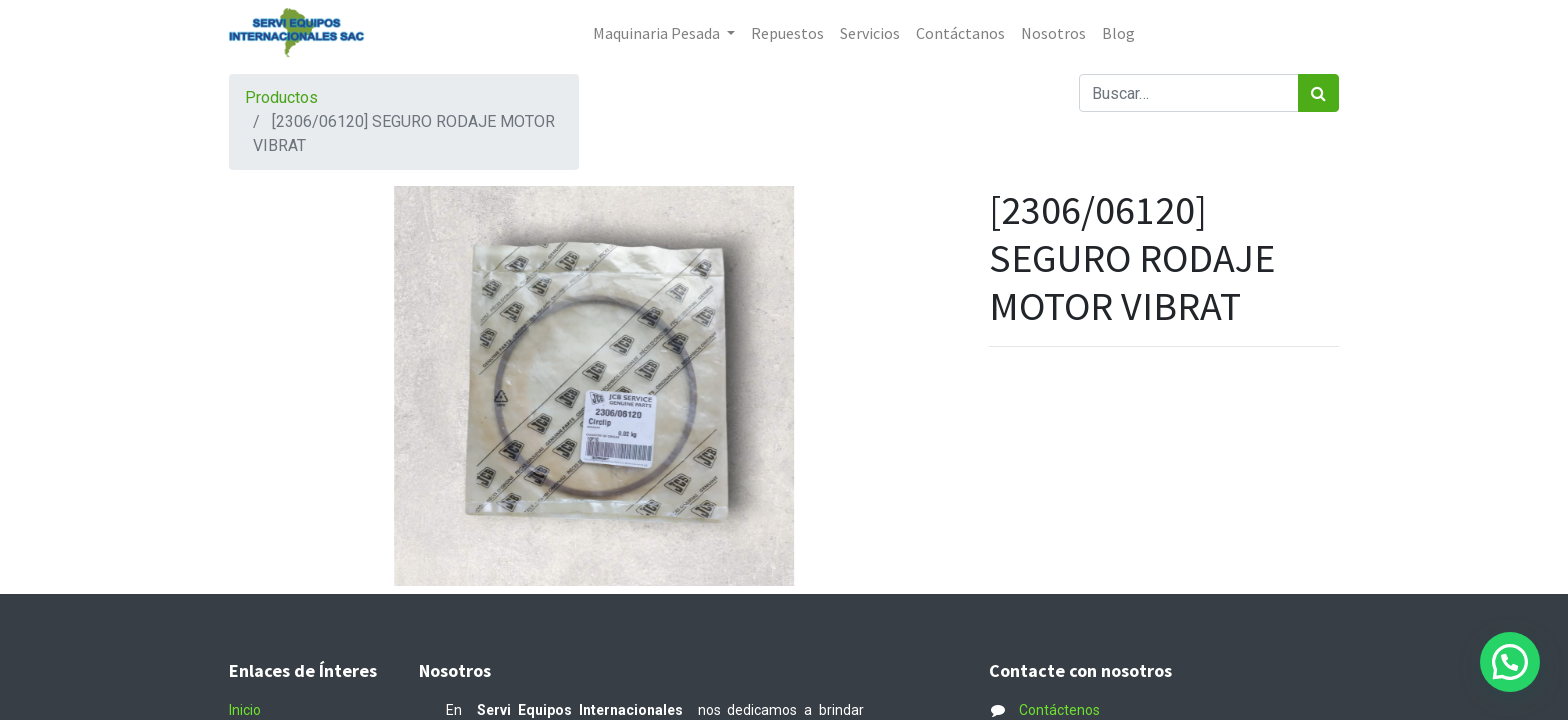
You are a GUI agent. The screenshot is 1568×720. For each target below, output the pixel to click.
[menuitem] (787, 33)
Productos (281, 97)
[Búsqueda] (1318, 93)
